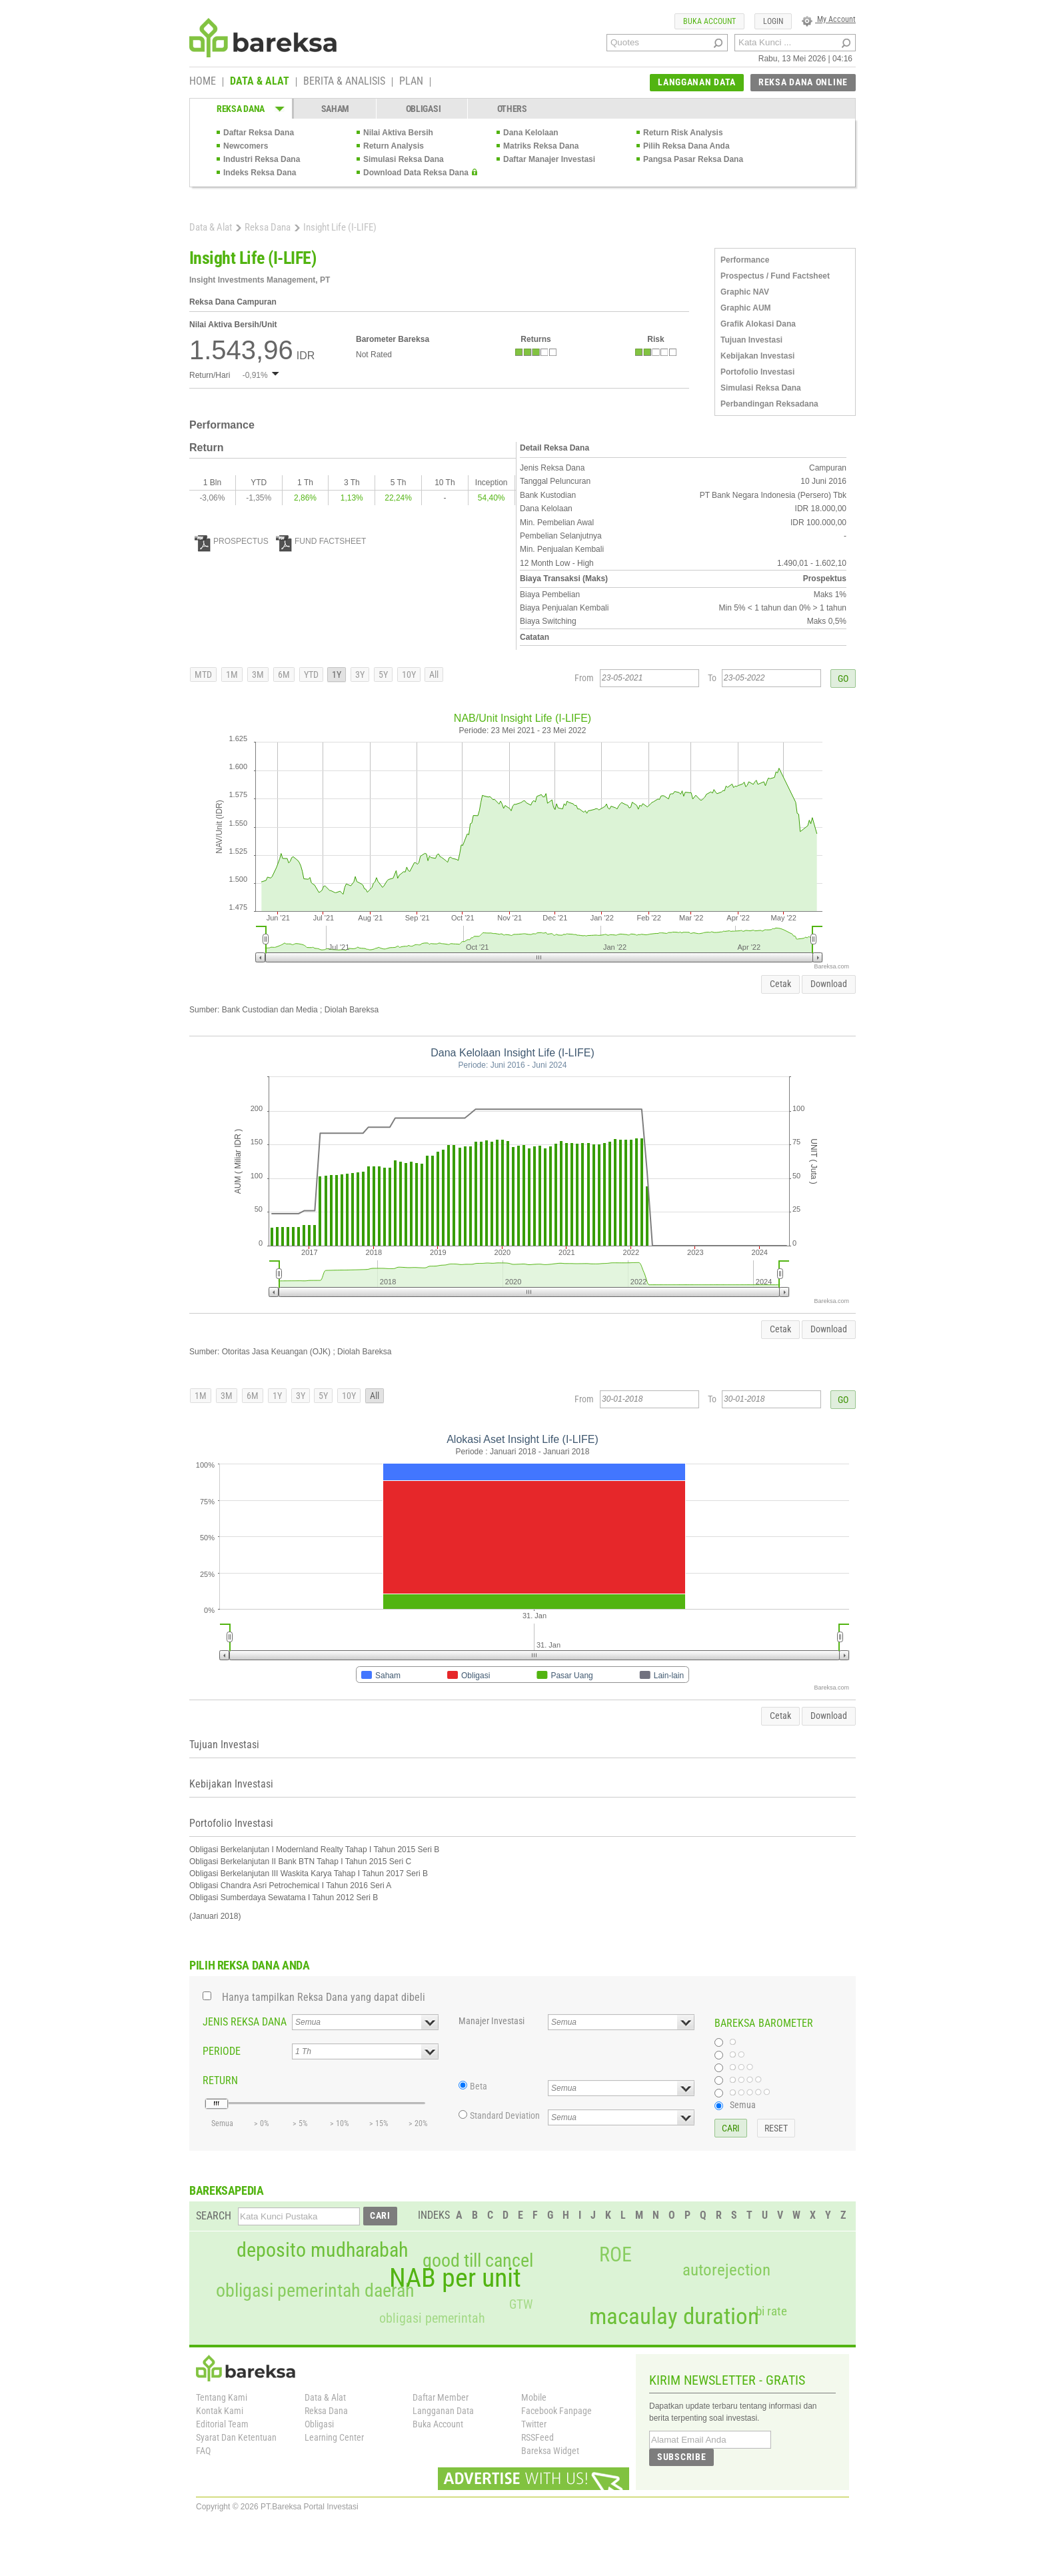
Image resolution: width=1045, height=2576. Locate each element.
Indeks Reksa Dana (259, 172)
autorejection (726, 2269)
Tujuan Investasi (751, 340)
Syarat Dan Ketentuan (236, 2437)
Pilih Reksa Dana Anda (686, 146)
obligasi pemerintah (432, 2318)
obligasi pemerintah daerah (315, 2290)
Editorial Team (222, 2424)
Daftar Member (441, 2397)
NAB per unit (455, 2278)
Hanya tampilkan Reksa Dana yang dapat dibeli (323, 1997)
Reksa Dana (268, 227)
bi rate (771, 2311)
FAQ (203, 2450)
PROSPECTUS (232, 541)
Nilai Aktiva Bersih (398, 132)
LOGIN (773, 21)
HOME (202, 82)
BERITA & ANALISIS (344, 82)
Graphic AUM (745, 308)
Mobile (533, 2397)
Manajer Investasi (491, 2020)
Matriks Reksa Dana (540, 146)
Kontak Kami (219, 2410)
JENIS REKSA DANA (245, 2021)
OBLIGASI (423, 108)
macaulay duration (674, 2316)
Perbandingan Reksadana (769, 404)
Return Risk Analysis (683, 132)
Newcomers (245, 146)
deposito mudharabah (322, 2250)
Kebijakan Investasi (757, 356)
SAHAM (335, 108)
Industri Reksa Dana (261, 159)
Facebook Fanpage (556, 2410)
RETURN (220, 2080)
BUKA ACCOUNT (709, 21)
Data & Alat (210, 227)
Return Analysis (393, 146)
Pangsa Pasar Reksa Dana (693, 159)
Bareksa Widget (550, 2450)
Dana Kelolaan (530, 132)
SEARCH (213, 2215)
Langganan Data (443, 2410)
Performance (744, 260)
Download (828, 983)
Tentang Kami (221, 2397)
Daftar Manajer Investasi (549, 159)
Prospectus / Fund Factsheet (775, 276)
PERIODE (222, 2051)
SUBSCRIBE (681, 2456)
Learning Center (334, 2437)
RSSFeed (537, 2437)
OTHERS (512, 108)
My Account (829, 19)
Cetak (780, 983)
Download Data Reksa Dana (416, 172)
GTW (520, 2304)
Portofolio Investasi (757, 372)
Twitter (533, 2424)
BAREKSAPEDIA (226, 2190)
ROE (615, 2255)
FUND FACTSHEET (321, 541)
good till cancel (478, 2260)
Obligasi (319, 2424)
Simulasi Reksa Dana (403, 159)
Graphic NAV (744, 292)
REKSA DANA (241, 108)
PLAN (411, 82)
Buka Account (438, 2424)
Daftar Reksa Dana (258, 132)
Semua (743, 2104)
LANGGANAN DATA (697, 82)
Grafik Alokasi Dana (758, 324)
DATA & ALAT (259, 82)
